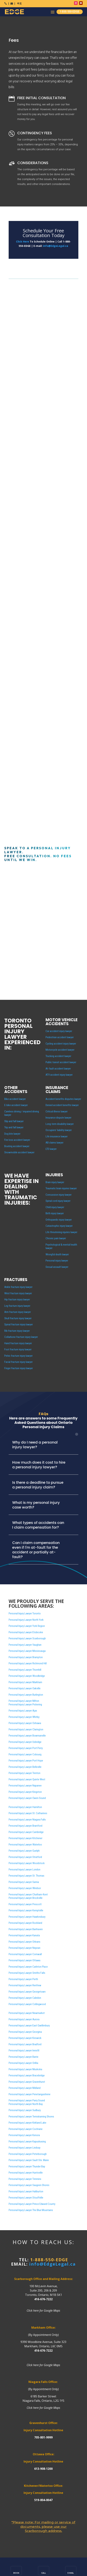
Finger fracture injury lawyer (18, 1368)
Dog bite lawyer (12, 1133)
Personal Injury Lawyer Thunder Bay (27, 2166)
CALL (43, 2573)
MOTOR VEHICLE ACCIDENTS (62, 1022)
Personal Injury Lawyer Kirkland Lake (27, 2122)
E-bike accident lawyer (16, 1105)
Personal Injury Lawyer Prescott (25, 1904)
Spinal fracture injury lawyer (18, 1324)
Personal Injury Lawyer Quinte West (27, 1779)
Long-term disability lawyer (60, 1124)
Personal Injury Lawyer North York (26, 1619)
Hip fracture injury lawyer (17, 1299)
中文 (19, 3)
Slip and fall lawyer (14, 1121)
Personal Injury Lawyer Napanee (25, 1785)
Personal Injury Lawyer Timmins (25, 2179)
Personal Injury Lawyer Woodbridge (27, 1676)
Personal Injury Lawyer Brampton (26, 1657)
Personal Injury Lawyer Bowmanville (27, 1735)
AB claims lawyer (54, 1142)
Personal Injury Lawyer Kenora (24, 2135)
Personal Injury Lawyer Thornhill (25, 1669)
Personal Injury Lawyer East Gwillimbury (29, 2025)
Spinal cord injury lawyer (58, 1200)
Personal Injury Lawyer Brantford (25, 1825)
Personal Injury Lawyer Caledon (25, 1997)
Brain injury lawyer (55, 1182)
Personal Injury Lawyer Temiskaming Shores (31, 2116)
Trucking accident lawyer (58, 1056)
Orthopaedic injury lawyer (59, 1219)
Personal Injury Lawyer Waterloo (25, 1844)
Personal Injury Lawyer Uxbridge (25, 1742)
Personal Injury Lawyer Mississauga (27, 1651)
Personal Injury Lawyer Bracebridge (27, 2075)
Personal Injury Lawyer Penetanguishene (29, 2094)
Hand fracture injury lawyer (18, 1343)
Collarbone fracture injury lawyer (21, 1337)
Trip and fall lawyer (13, 1127)
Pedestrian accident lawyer (60, 1037)
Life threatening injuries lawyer (61, 1232)
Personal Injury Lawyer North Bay (26, 2104)
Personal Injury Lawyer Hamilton (25, 1807)
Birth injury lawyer (55, 1213)
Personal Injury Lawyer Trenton (24, 1773)
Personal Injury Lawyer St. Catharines (28, 1813)
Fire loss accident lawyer (17, 1140)
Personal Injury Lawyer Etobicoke (26, 1632)
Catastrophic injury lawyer (59, 1225)
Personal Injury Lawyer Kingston (25, 1792)
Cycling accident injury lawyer (61, 1043)
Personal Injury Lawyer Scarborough (27, 1638)
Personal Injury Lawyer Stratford (25, 1857)
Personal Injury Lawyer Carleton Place (28, 1966)
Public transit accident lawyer (61, 1062)
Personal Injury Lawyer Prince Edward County (32, 2204)
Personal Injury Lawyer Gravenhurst (27, 2081)
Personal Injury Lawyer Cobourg (25, 1754)
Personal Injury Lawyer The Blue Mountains (31, 2210)
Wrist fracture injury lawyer (18, 1293)
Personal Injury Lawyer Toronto (25, 1613)
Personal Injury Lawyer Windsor (25, 1888)
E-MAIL (71, 2573)
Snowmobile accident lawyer (19, 1152)
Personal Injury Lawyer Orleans (24, 1941)
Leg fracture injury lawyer (17, 1305)
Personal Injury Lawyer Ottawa (24, 1960)
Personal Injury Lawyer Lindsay (24, 2147)
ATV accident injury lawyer (59, 1074)
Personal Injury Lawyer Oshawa (25, 1723)
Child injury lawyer (55, 1207)
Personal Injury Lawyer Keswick (25, 2038)
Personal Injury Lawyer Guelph (24, 1850)
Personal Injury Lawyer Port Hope (26, 1760)
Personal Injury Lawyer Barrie (23, 2056)
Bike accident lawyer (15, 1099)
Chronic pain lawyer (56, 1238)
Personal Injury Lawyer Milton (24, 1700)
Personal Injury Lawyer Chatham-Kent (28, 1894)
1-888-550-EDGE (69, 11)
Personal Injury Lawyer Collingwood (27, 2004)
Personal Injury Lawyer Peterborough (28, 2154)
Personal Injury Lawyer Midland (25, 2088)
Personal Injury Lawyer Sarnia (24, 1882)
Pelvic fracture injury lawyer (18, 1355)
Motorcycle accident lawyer (60, 1049)
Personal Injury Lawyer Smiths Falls (27, 1972)
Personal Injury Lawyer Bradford (25, 2044)
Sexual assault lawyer (57, 1267)
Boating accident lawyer (16, 1146)
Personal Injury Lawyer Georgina (25, 2031)
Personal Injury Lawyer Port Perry (26, 1748)
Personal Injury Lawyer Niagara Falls (27, 1819)
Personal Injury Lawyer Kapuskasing (27, 2141)
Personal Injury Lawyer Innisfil (24, 2050)
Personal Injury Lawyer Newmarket (27, 2013)
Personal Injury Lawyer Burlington (26, 1694)
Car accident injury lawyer (59, 1031)
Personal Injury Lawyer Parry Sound (27, 2100)
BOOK (16, 2573)
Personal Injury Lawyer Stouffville (26, 2197)
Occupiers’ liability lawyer (59, 1130)
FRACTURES (15, 1279)
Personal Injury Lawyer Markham (25, 1682)
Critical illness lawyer (57, 1111)
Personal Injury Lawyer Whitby (24, 1717)
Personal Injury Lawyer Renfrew (25, 1985)
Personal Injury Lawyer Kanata (24, 1935)
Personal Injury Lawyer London (24, 1869)
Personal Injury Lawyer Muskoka (25, 2069)
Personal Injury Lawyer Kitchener (25, 1838)
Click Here (22, 241)
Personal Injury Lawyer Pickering (25, 1704)
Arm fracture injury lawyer (17, 1312)
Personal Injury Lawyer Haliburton (26, 2191)
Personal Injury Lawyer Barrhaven (26, 1929)
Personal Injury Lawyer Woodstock (27, 1863)
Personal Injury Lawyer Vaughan (25, 1644)
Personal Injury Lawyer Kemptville (26, 1910)
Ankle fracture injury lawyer (18, 1287)
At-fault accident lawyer (58, 1068)
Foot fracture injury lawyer (18, 1349)
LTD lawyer (51, 1149)
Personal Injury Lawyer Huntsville (26, 2172)
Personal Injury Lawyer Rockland (25, 1923)
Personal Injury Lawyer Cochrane (26, 2129)
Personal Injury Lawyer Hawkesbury (27, 1916)
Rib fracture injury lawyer (17, 1330)
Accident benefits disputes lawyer (63, 1099)
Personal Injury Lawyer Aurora (24, 2019)
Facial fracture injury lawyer (18, 1362)
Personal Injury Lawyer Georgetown (27, 1991)
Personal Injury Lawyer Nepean (24, 1948)
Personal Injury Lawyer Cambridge (26, 1832)
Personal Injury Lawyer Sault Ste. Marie (29, 2160)
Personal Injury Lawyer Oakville (25, 1688)
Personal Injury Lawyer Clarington (26, 1729)
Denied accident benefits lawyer (62, 1105)
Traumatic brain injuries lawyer (61, 1188)
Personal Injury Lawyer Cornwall (25, 1954)
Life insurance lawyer (57, 1136)
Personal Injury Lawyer (29, 2185)
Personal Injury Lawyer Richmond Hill (28, 1663)
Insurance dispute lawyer (58, 1117)
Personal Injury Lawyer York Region (27, 1626)
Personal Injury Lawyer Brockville (26, 1898)
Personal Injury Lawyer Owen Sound (27, 1798)
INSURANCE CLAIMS (57, 1089)
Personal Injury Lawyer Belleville (25, 1767)
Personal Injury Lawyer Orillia (23, 2063)
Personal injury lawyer (57, 1260)
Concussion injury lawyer (59, 1194)
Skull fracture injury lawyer (18, 1318)
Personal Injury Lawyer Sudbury (25, 2110)
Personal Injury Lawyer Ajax (23, 1710)
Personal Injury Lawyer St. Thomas (26, 1875)
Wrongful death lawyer (57, 1254)
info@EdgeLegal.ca (55, 246)
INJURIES (54, 1175)
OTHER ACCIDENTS (15, 1089)
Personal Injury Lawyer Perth (23, 1979)
